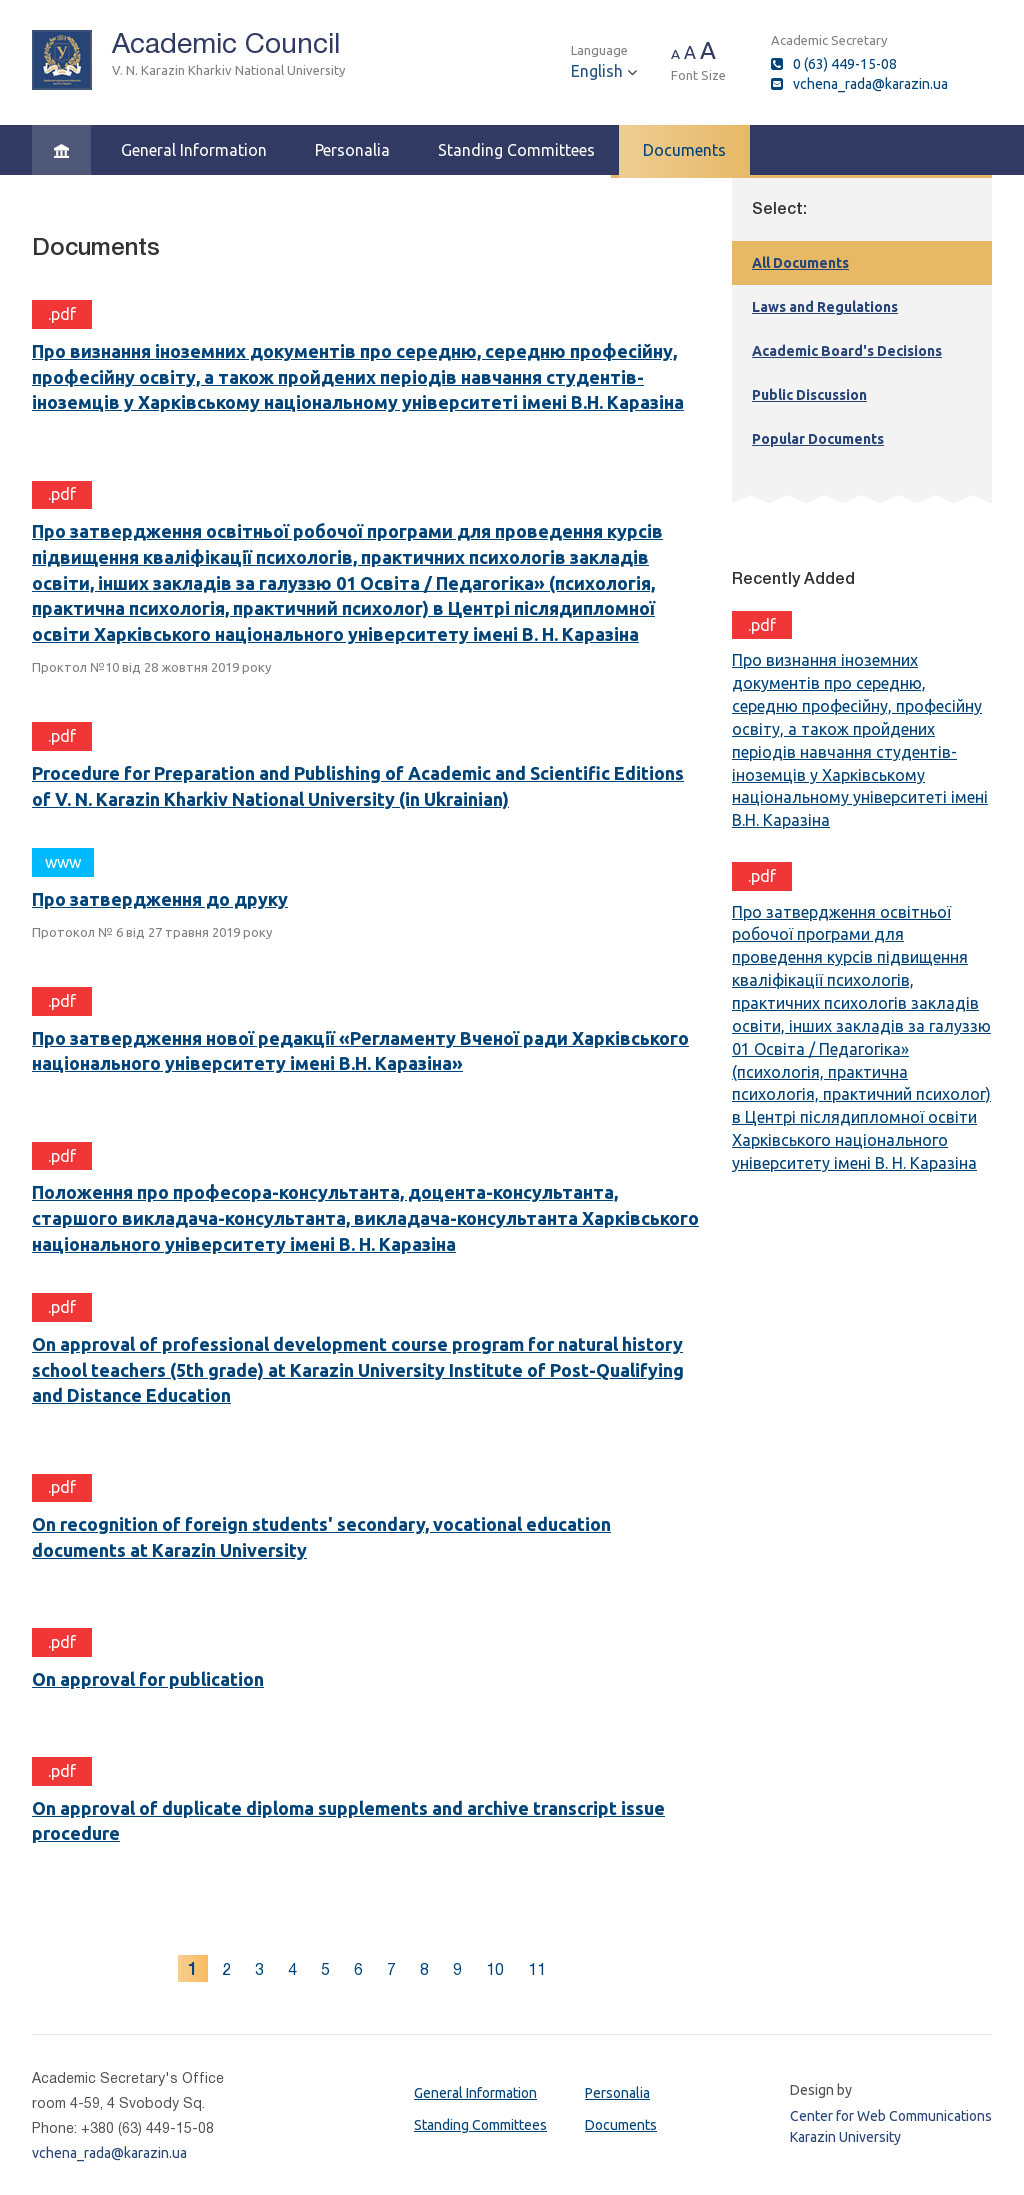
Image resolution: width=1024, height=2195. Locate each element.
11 (537, 1969)
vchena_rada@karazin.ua (870, 84)
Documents (684, 150)
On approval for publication (148, 1679)
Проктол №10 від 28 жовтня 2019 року (151, 667)
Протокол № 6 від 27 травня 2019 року (152, 932)
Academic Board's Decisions (847, 351)
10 (495, 1969)
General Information (194, 150)
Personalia (352, 150)
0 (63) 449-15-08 (845, 64)
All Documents (800, 263)
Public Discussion (809, 395)
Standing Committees (516, 150)
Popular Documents (818, 439)
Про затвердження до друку (160, 899)
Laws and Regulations (825, 307)
